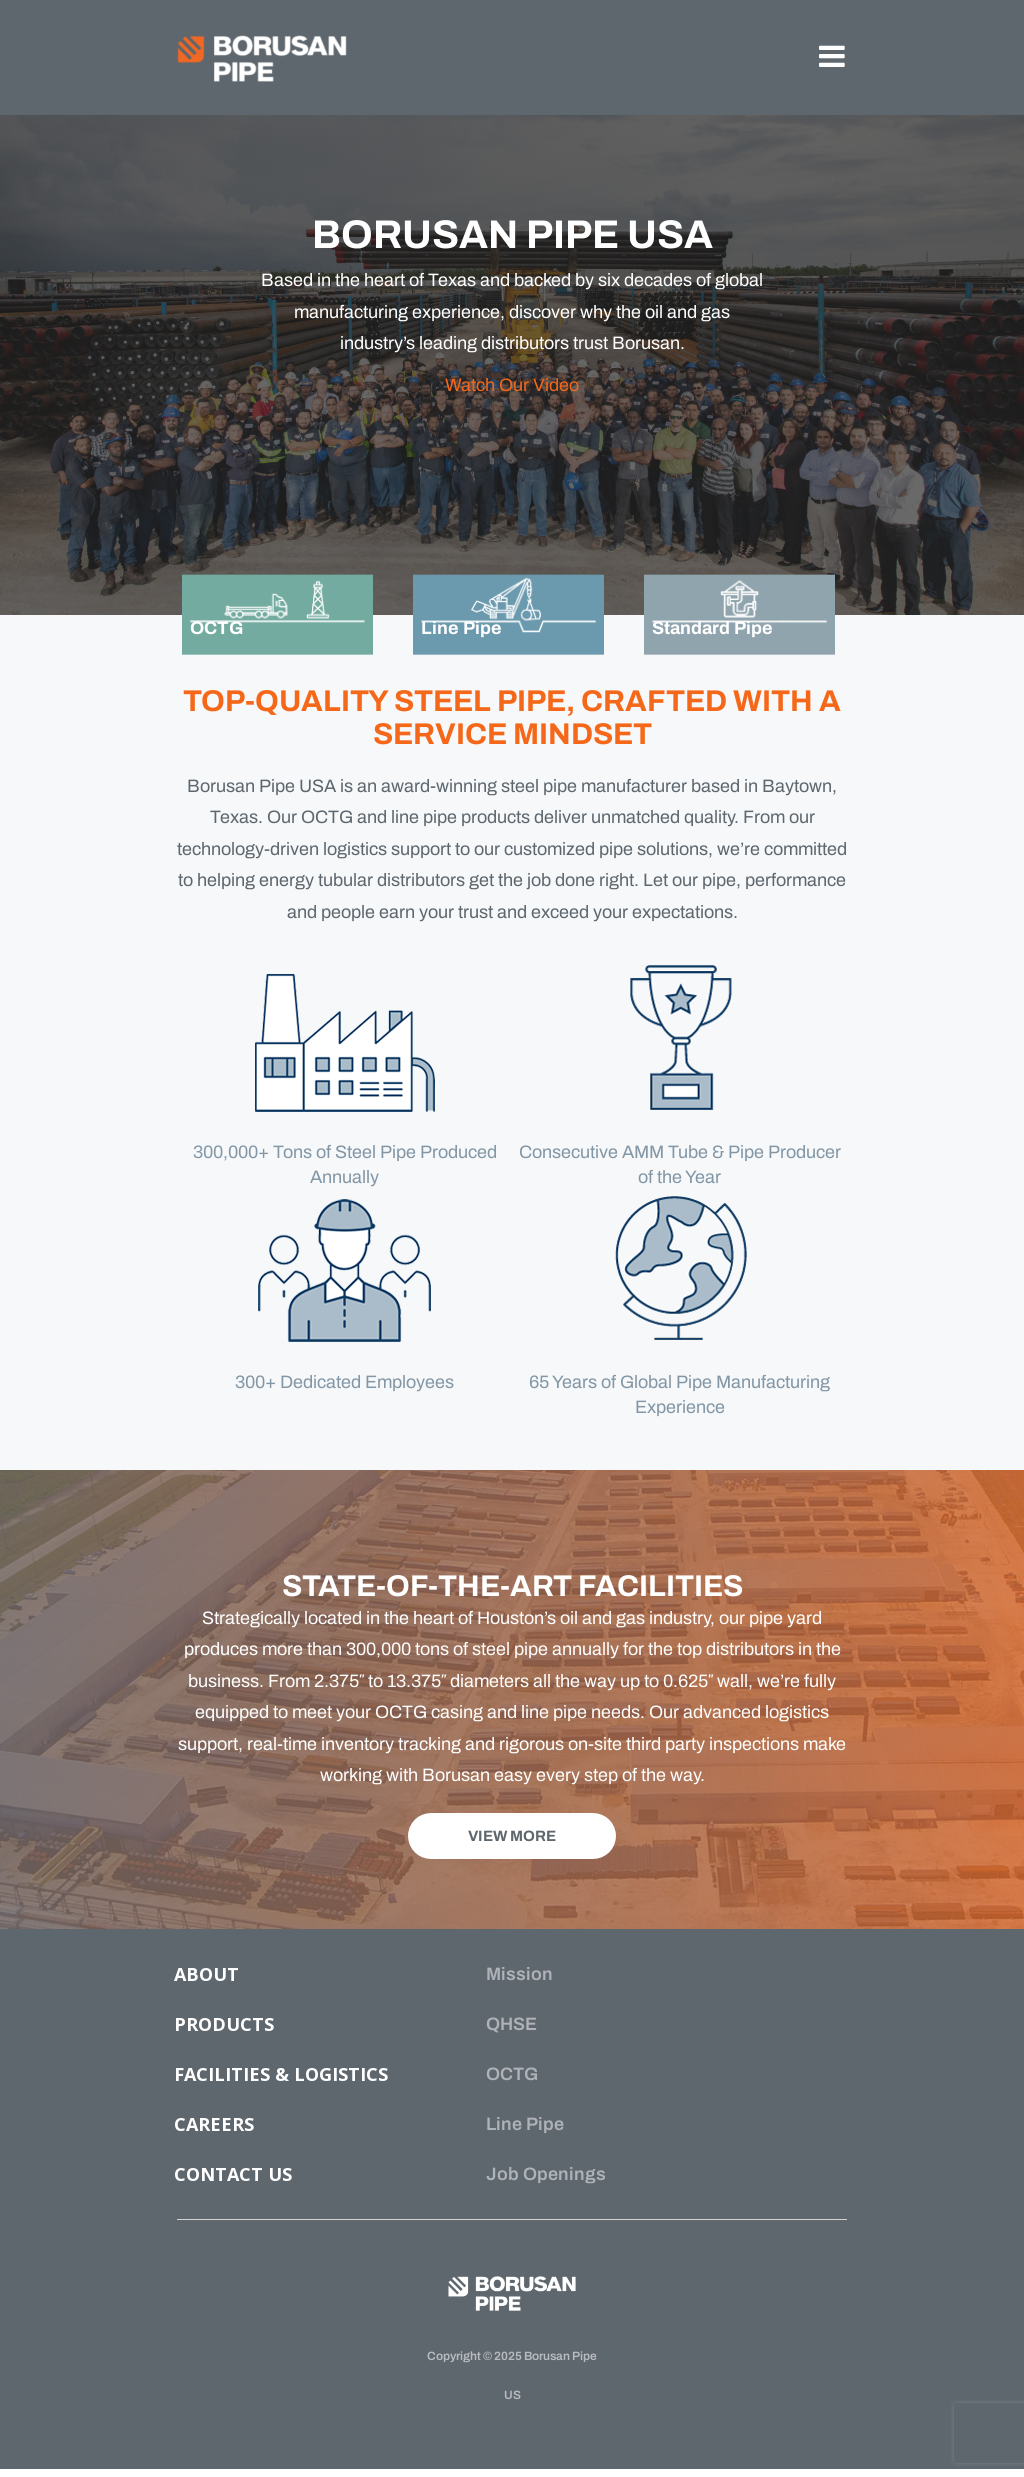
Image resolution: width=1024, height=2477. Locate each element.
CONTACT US (233, 2174)
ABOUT (206, 1974)
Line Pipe (525, 2124)
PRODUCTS (224, 2024)
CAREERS (214, 2124)
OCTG (512, 2074)
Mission (519, 1974)
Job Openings (546, 2174)
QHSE (511, 2024)
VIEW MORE (512, 1836)
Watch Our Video (512, 385)
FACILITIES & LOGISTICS (281, 2074)
